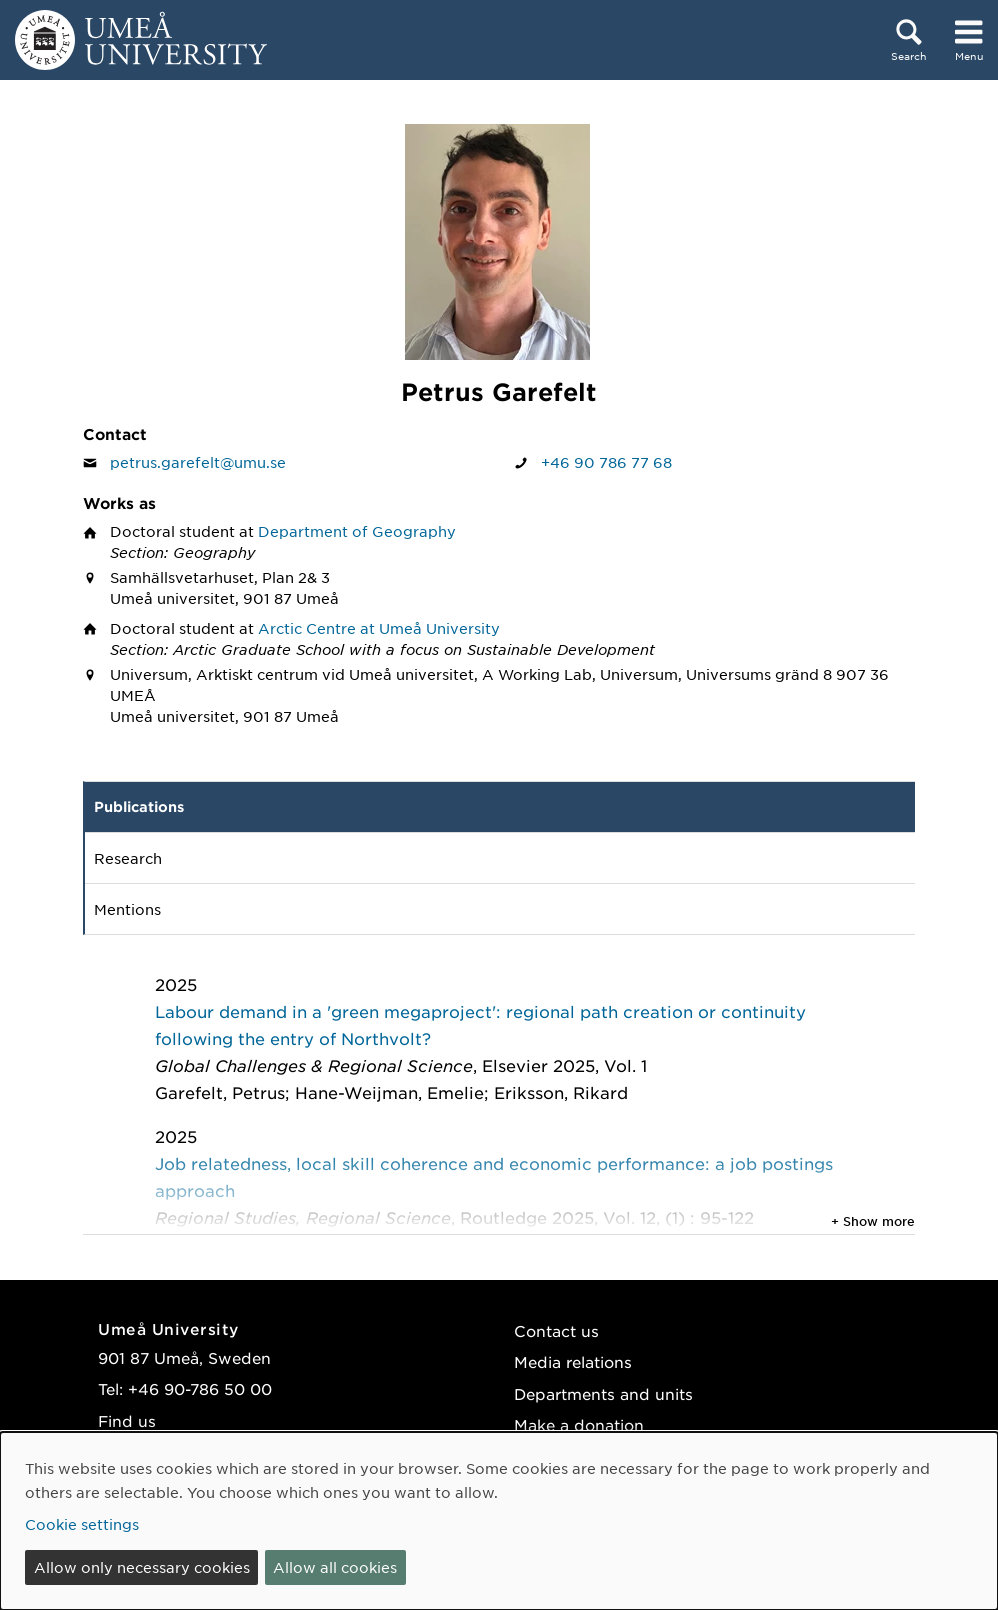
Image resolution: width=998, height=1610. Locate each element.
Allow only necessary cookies (142, 1567)
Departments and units (603, 1393)
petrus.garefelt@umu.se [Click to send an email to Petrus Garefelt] (198, 462)
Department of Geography (357, 531)
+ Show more (873, 1221)
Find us (127, 1420)
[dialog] (499, 1521)
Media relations (573, 1361)
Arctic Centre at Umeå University (379, 628)
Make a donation (579, 1424)
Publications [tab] (139, 806)
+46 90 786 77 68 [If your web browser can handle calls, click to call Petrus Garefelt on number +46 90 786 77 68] (606, 462)
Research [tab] (128, 858)
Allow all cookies (335, 1567)
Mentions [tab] (127, 909)
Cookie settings (82, 1524)
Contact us (556, 1330)
